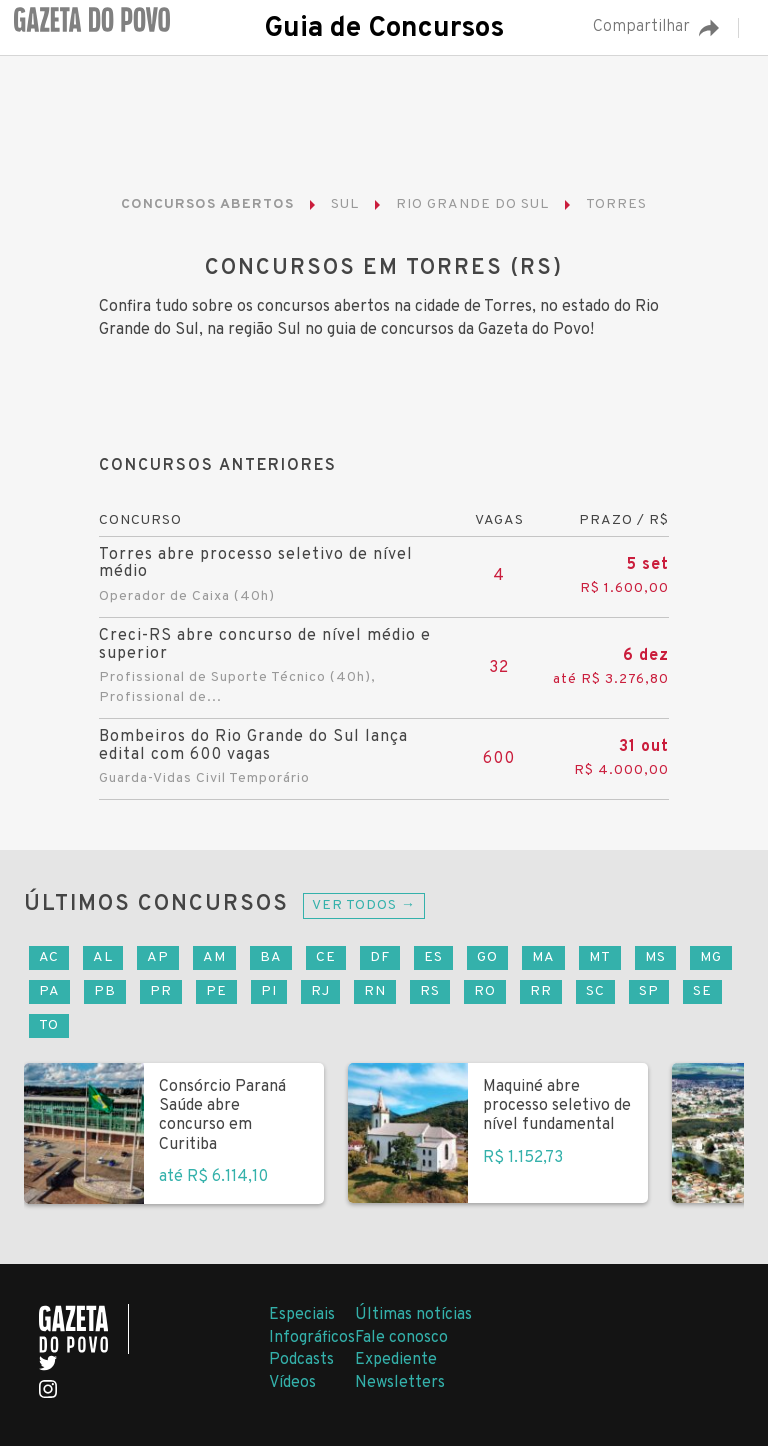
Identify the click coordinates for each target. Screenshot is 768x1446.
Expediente (396, 1360)
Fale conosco (401, 1338)
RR (541, 991)
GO (487, 957)
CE (326, 957)
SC (595, 991)
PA (49, 991)
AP (158, 957)
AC (49, 957)
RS (430, 991)
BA (271, 957)
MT (600, 957)
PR (161, 991)
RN (375, 991)
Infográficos (312, 1338)
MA (543, 957)
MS (655, 957)
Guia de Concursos (384, 29)
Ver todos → (364, 905)
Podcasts (301, 1360)
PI (269, 991)
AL (103, 957)
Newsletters (400, 1383)
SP (649, 991)
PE (216, 991)
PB (105, 991)
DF (380, 957)
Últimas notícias (413, 1315)
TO (49, 1025)
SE (702, 991)
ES (433, 957)
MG (711, 957)
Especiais (302, 1315)
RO (485, 991)
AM (214, 957)
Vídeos (292, 1383)
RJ (320, 991)
